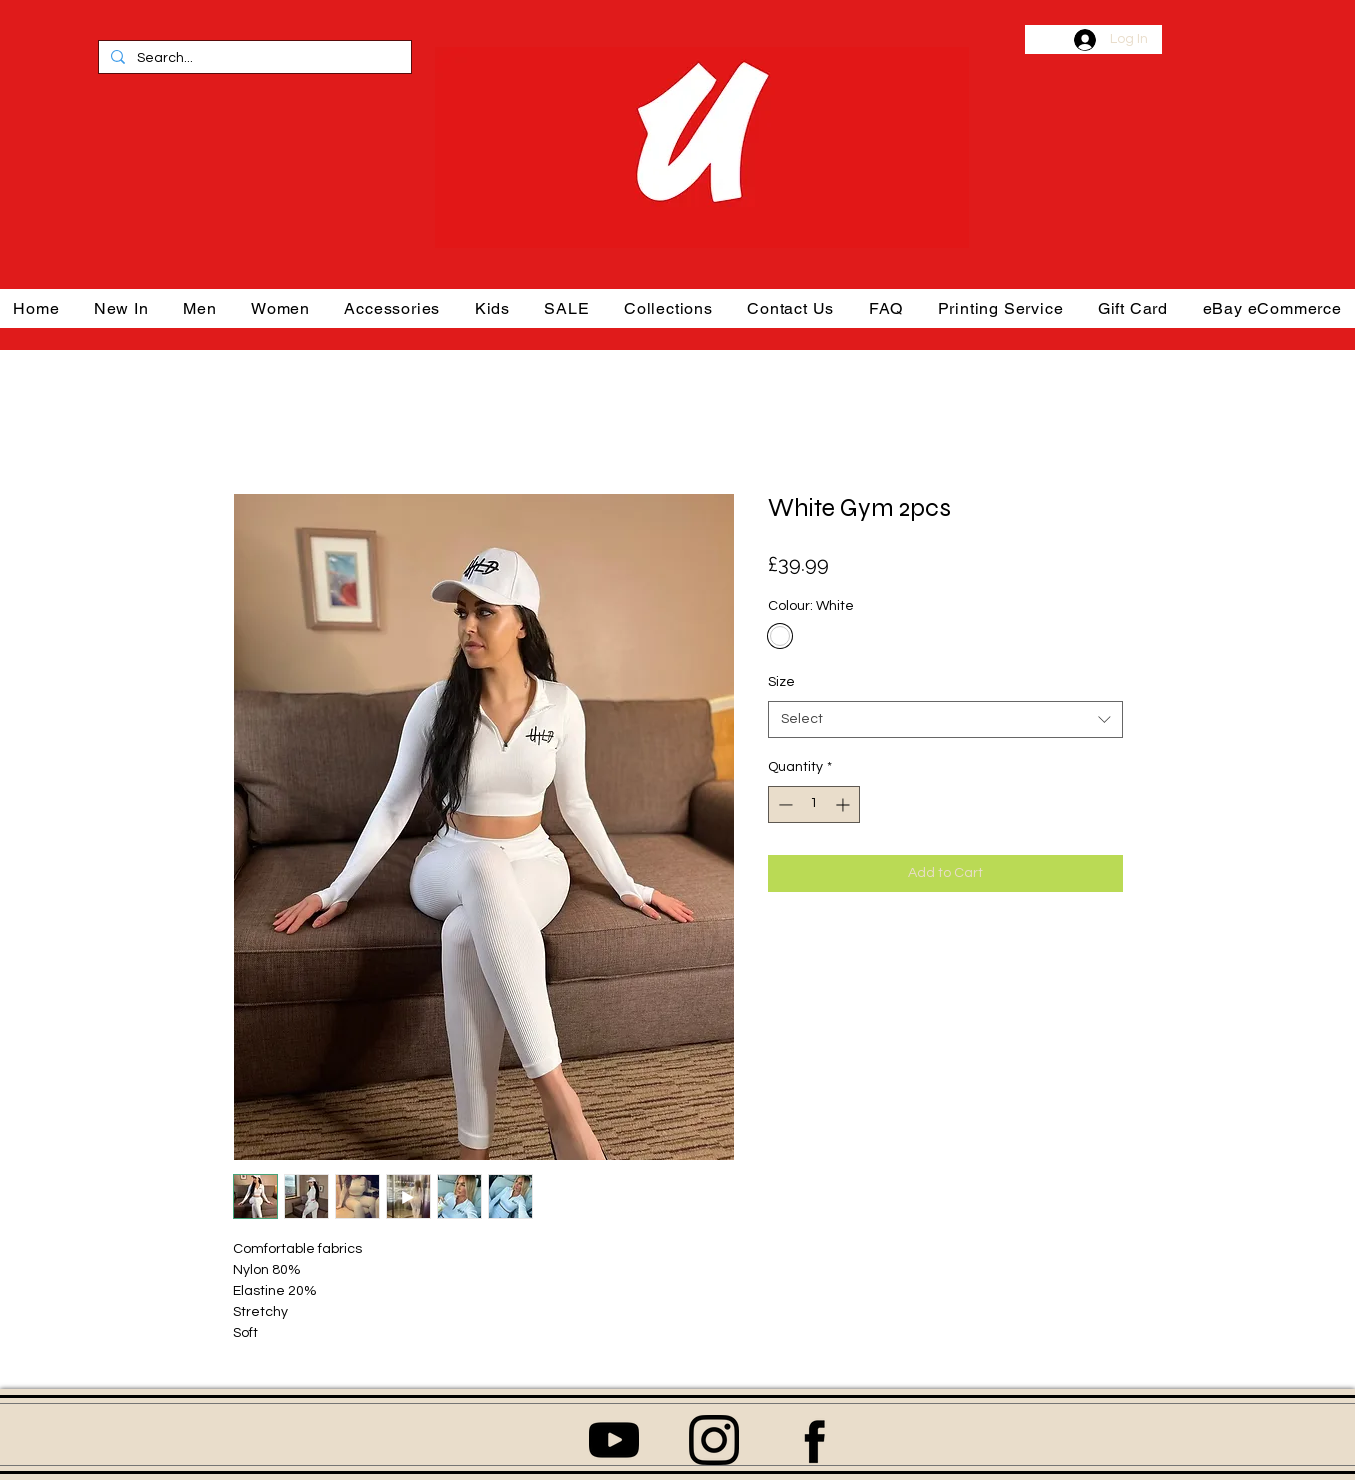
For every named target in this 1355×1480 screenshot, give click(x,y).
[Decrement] (783, 804)
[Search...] (253, 59)
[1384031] (714, 1440)
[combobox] (945, 720)
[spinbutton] (814, 804)
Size (781, 682)
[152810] (614, 1440)
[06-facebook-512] (814, 1440)
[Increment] (844, 804)
